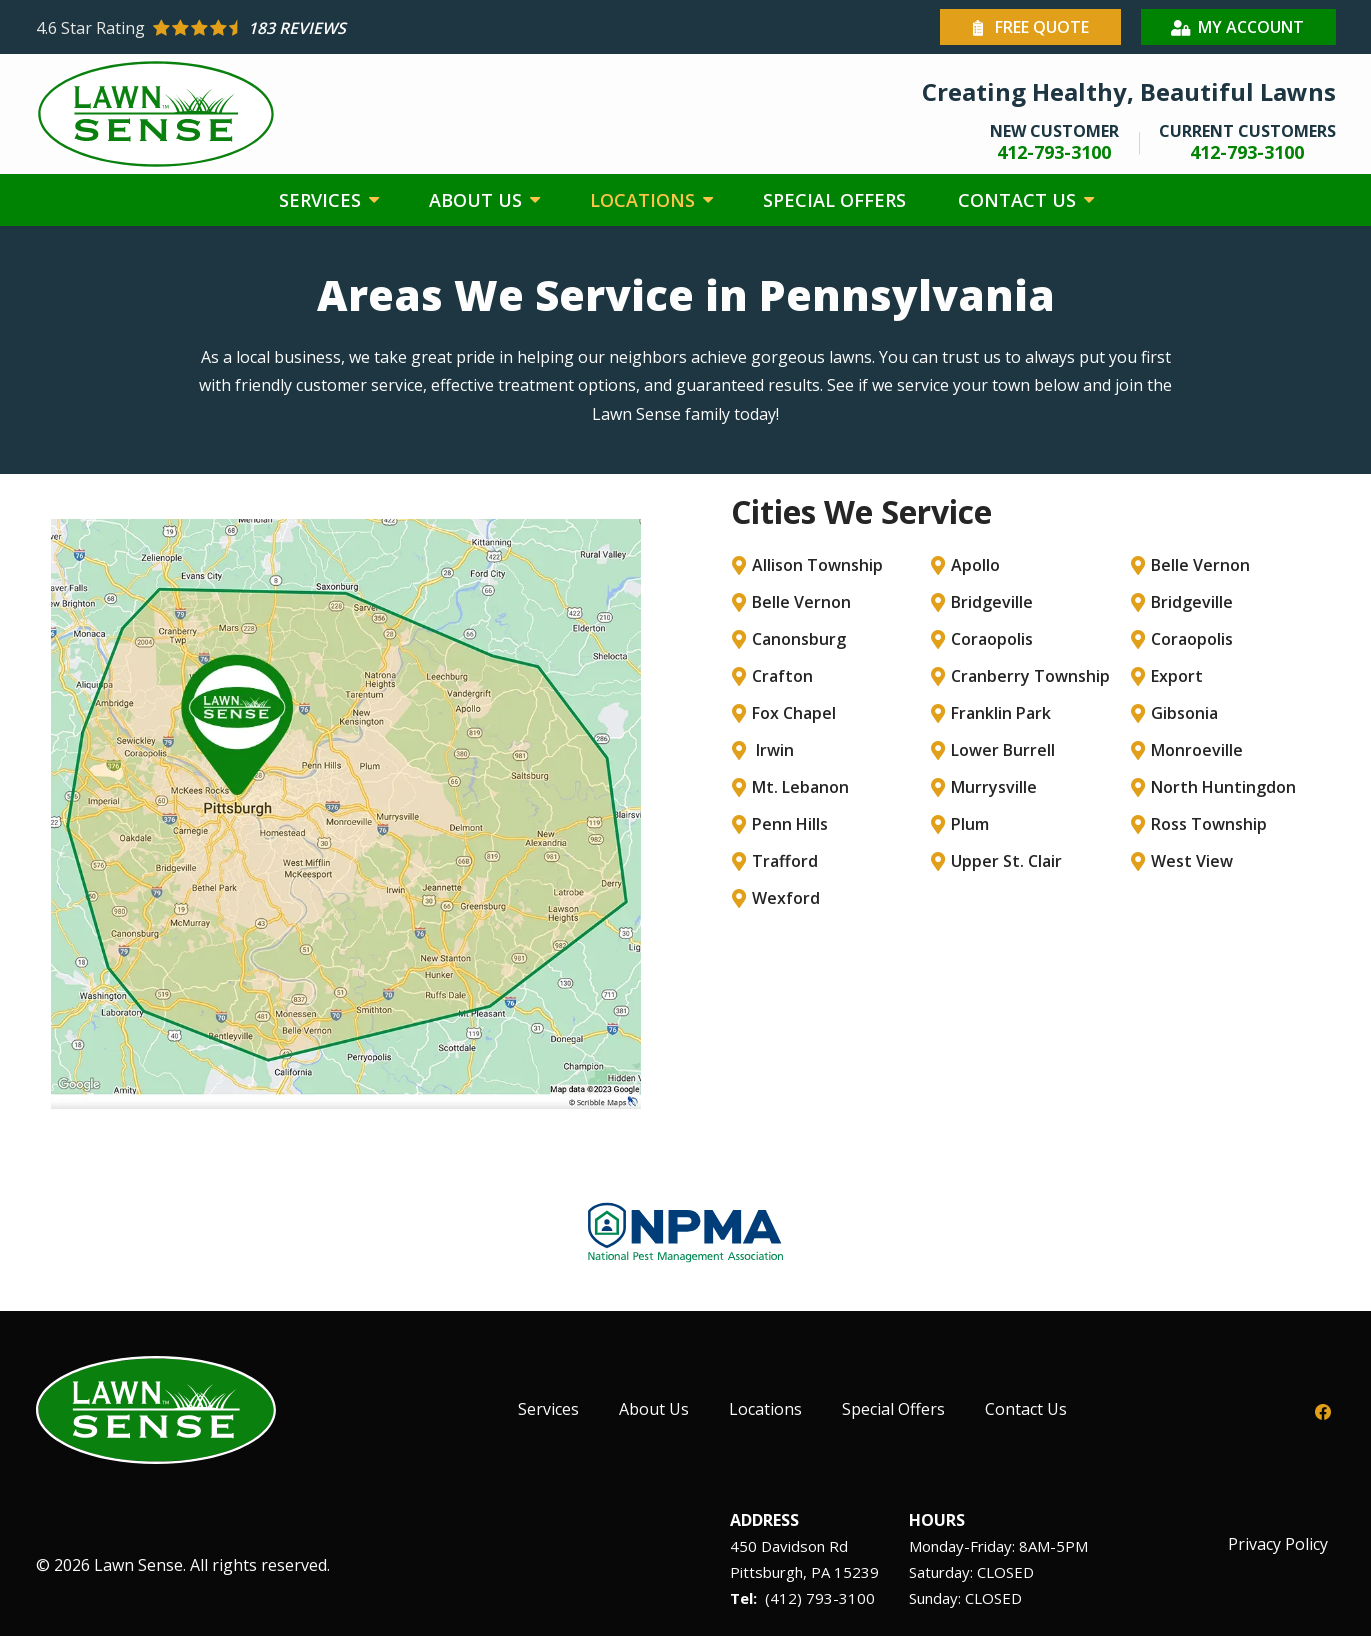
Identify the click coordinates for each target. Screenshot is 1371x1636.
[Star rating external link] (361, 28)
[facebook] (1323, 1410)
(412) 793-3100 (820, 1598)
